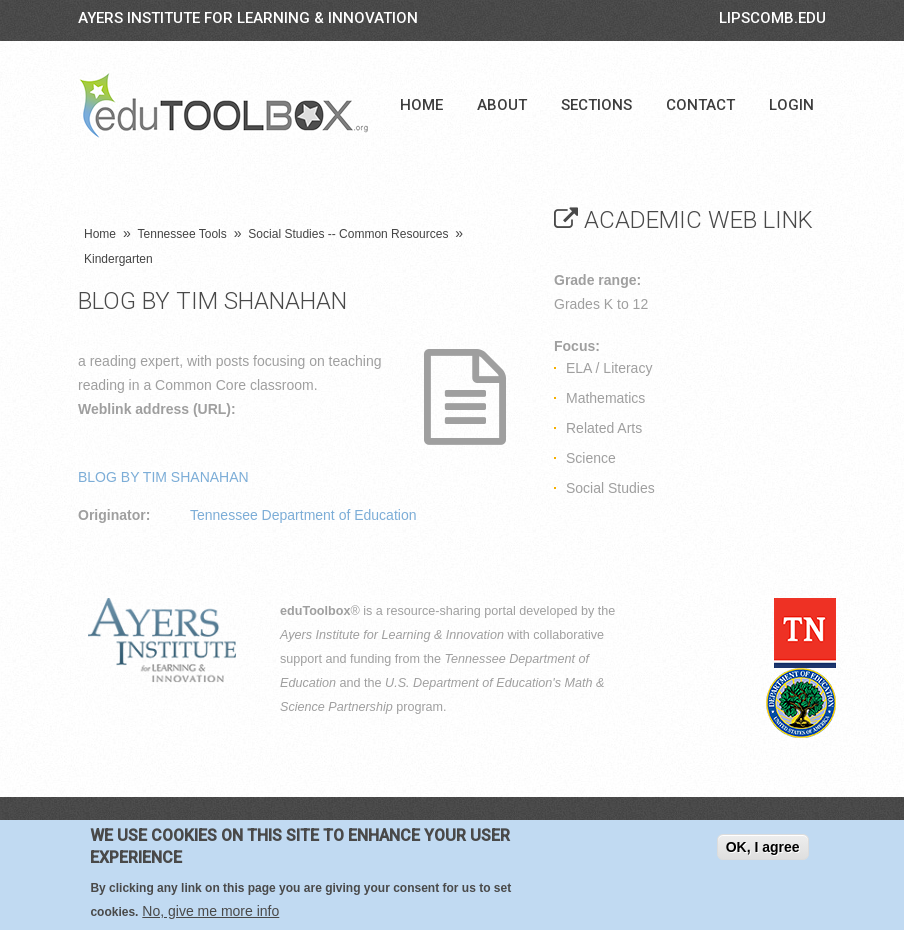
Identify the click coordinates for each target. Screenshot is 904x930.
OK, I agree (763, 852)
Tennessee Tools (182, 234)
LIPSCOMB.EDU (772, 18)
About (502, 105)
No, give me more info (210, 915)
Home (421, 105)
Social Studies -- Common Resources (348, 234)
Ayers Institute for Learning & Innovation (248, 18)
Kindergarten (118, 259)
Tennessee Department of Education (303, 515)
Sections (596, 105)
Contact (700, 105)
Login (791, 105)
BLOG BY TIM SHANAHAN (163, 477)
